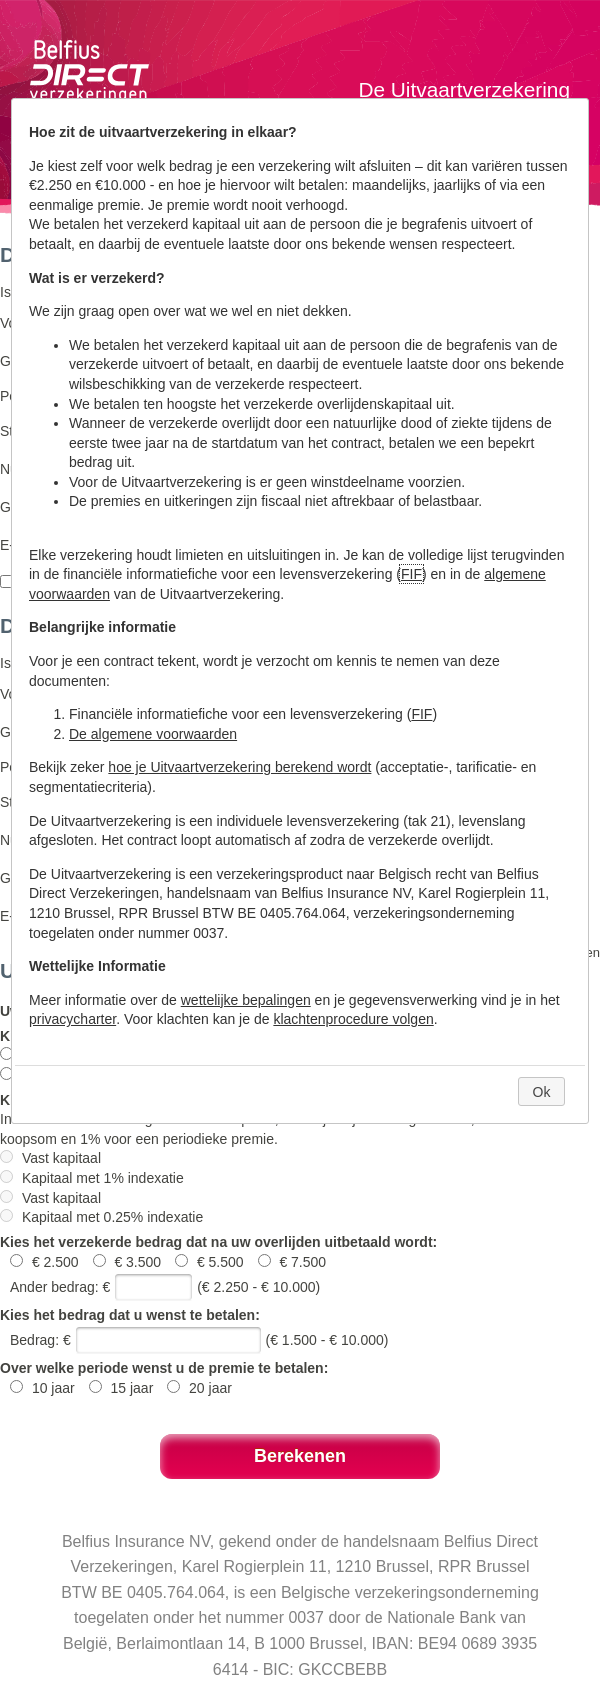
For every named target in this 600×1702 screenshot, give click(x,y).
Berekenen (300, 1456)
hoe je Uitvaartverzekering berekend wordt (239, 767)
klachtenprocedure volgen (353, 1019)
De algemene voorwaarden (153, 734)
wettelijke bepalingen (246, 1000)
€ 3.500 (129, 1262)
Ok (542, 1092)
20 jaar (199, 1388)
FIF (411, 574)
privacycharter (72, 1019)
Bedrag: (34, 1340)
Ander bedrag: (54, 1287)
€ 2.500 (46, 1262)
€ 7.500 (292, 1262)
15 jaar (123, 1388)
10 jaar (44, 1388)
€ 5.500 (211, 1262)
